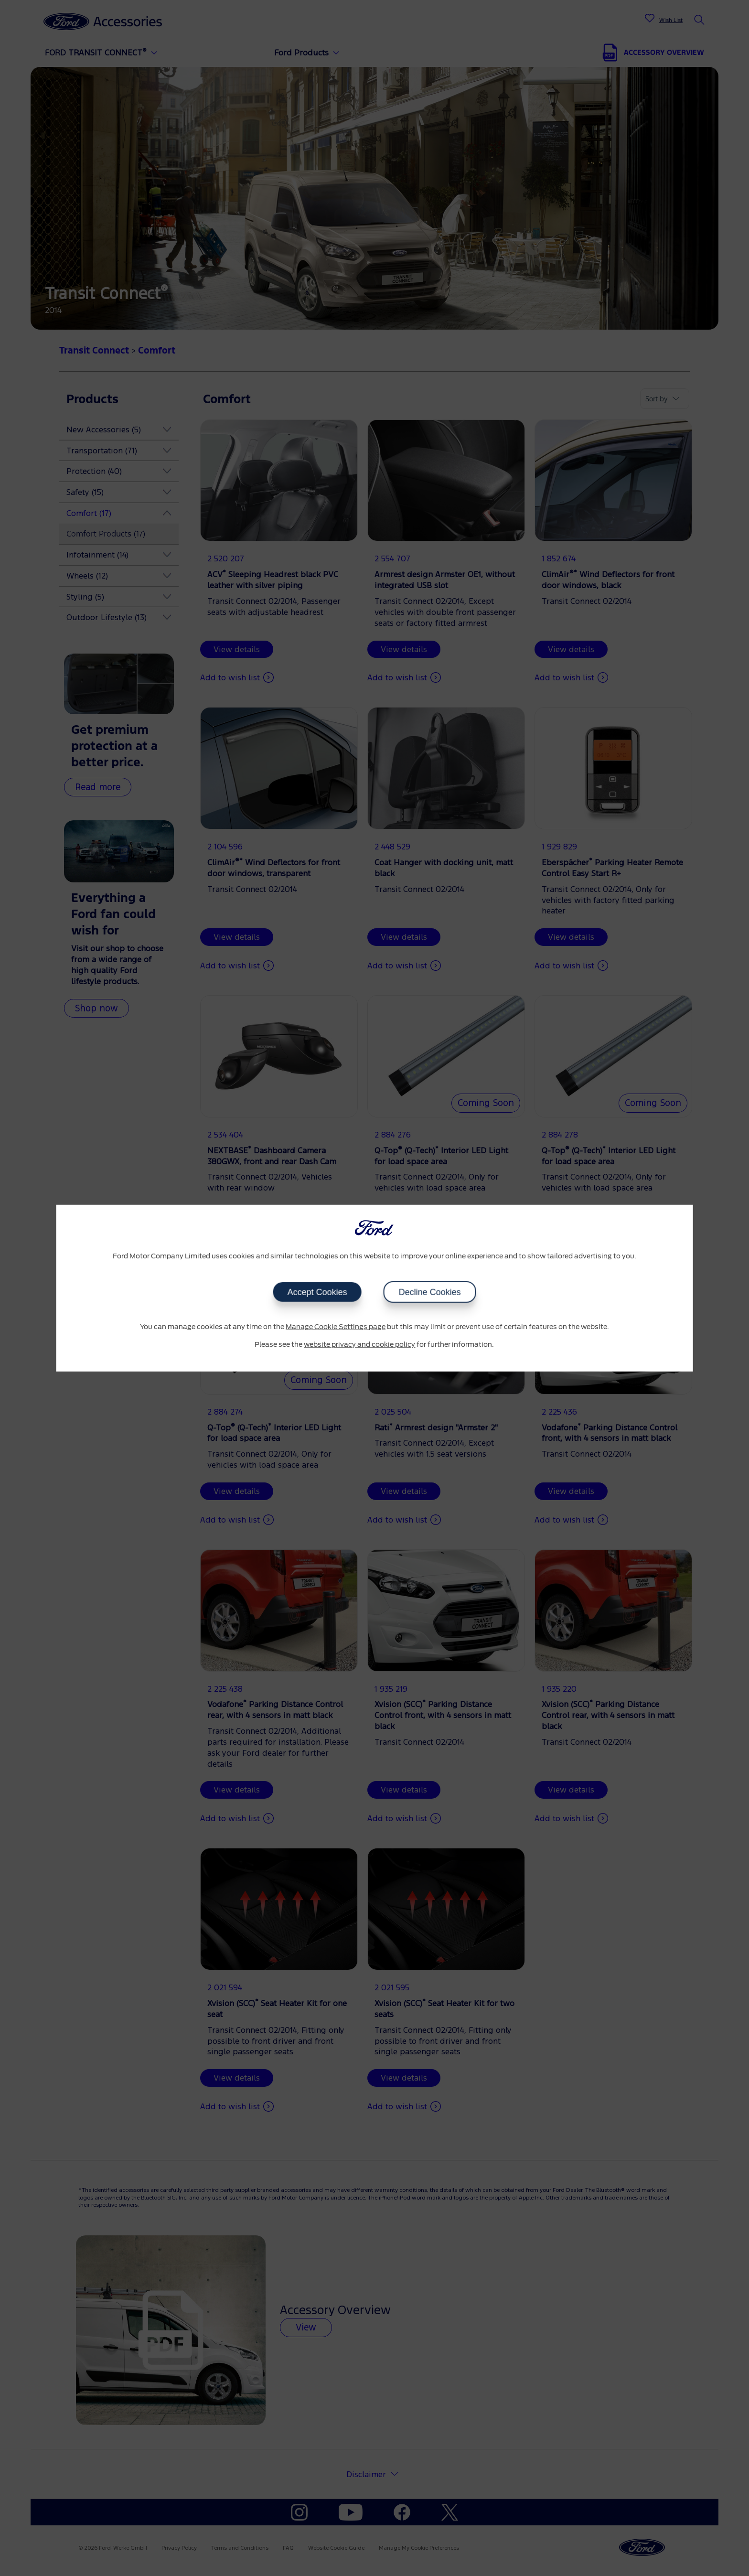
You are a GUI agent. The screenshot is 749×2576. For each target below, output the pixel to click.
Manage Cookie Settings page (335, 1326)
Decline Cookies (429, 1292)
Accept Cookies (317, 1292)
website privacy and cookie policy (359, 1345)
